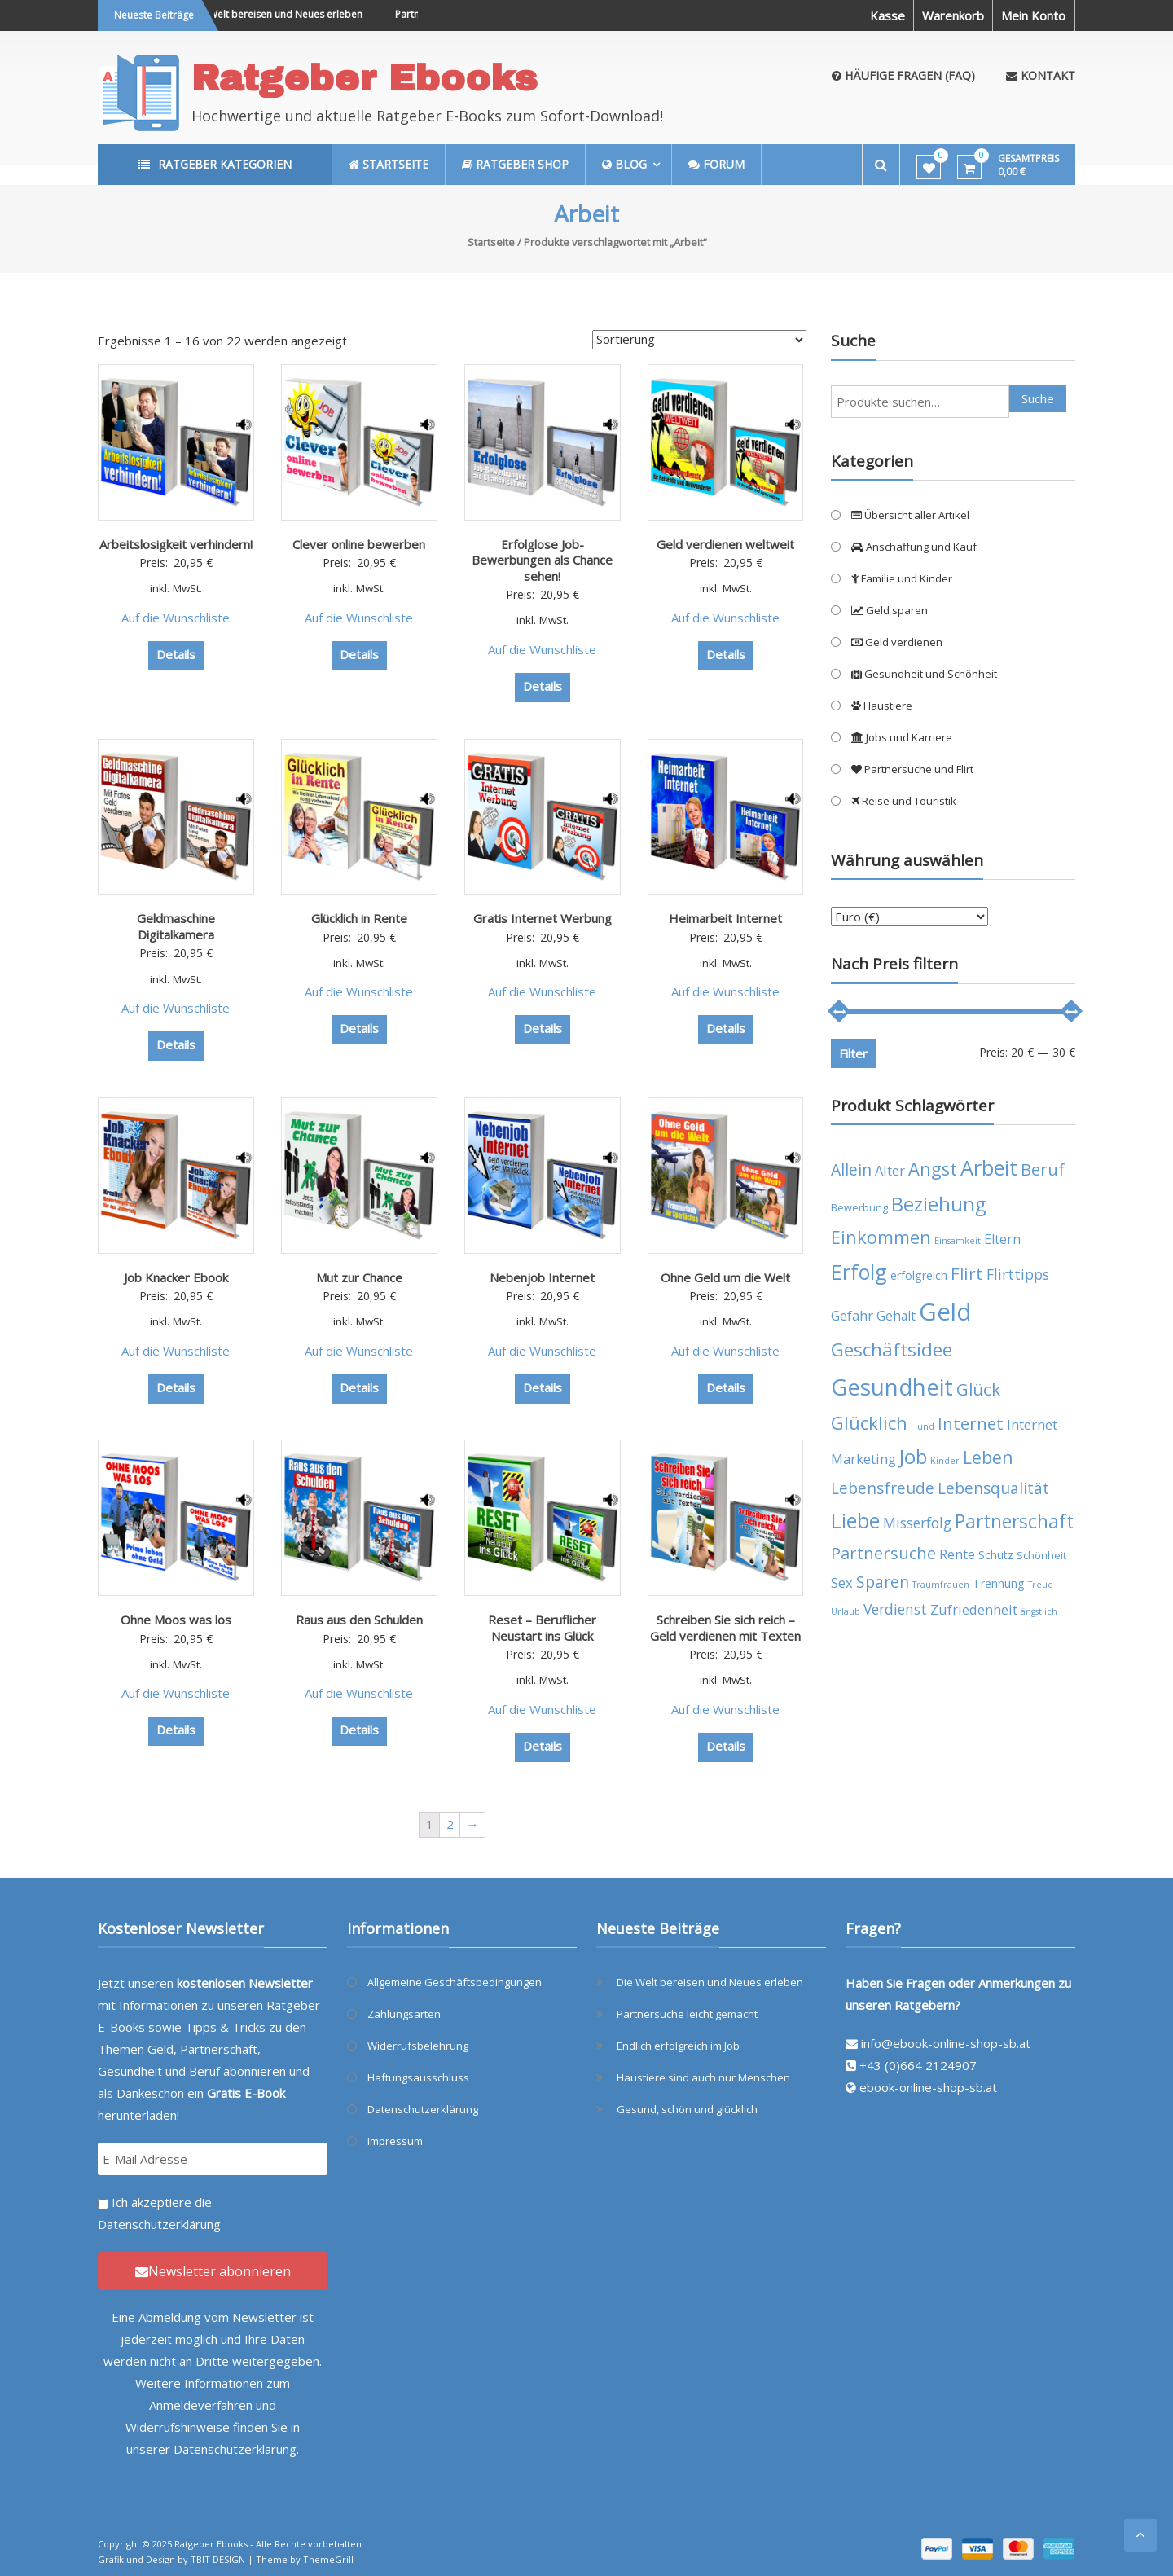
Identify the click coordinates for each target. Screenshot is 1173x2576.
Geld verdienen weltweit (725, 544)
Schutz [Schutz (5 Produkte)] (995, 1555)
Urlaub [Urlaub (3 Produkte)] (845, 1611)
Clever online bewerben (358, 544)
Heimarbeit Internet (725, 918)
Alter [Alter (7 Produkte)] (890, 1170)
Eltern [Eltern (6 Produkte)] (1002, 1239)
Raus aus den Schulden (359, 1619)
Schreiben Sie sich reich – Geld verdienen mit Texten (725, 1627)
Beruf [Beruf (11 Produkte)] (1043, 1169)
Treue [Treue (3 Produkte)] (1040, 1584)
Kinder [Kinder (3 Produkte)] (945, 1460)
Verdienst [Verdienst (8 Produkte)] (895, 1609)
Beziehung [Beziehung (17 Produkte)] (938, 1204)
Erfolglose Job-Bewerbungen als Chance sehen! (542, 560)
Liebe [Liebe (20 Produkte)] (855, 1520)
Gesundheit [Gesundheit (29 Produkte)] (892, 1386)
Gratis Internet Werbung (542, 918)
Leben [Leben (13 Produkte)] (988, 1457)
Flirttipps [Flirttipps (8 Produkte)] (1017, 1274)
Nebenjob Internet (542, 1277)
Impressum (395, 2141)
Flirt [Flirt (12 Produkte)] (967, 1273)
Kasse (887, 15)
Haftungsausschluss (418, 2077)
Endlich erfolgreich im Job (678, 2045)
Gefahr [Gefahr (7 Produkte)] (852, 1315)
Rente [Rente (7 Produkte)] (957, 1554)
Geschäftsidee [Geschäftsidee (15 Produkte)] (891, 1349)
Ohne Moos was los (176, 1619)
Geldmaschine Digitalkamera (176, 926)
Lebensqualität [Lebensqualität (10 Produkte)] (993, 1488)
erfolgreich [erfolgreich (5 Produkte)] (918, 1275)
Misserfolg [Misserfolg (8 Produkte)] (917, 1522)
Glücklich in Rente (359, 918)
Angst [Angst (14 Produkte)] (932, 1168)
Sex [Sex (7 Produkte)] (842, 1582)
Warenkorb (953, 15)
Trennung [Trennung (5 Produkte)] (999, 1583)
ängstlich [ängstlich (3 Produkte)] (1039, 1611)
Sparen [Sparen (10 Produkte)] (882, 1582)
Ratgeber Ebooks (364, 78)
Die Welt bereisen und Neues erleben (290, 14)
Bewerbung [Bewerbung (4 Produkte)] (859, 1208)
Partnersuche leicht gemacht (687, 2014)
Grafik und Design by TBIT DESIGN (171, 2559)
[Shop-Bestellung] (699, 339)
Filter (853, 1053)
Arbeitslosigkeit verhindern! (176, 544)
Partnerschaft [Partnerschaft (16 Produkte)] (1014, 1521)
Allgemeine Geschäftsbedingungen (454, 1982)
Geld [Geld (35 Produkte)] (945, 1311)
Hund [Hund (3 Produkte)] (922, 1426)
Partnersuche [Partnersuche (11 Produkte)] (883, 1553)
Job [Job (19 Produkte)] (913, 1456)
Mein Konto (1033, 15)
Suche (1037, 398)
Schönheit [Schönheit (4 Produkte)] (1041, 1556)
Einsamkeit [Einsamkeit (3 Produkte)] (957, 1240)
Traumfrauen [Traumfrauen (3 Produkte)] (940, 1584)
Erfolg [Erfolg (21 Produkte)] (859, 1272)
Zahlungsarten (404, 2014)
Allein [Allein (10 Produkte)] (851, 1169)
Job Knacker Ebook (176, 1277)
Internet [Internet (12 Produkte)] (971, 1423)
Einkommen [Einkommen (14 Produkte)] (881, 1237)
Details (176, 654)
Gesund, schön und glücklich (687, 2109)
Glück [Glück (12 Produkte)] (978, 1389)
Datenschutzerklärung (159, 2224)
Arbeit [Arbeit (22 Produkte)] (988, 1167)
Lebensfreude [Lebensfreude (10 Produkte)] (882, 1488)
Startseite (491, 242)
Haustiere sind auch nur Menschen (703, 2077)
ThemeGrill (328, 2559)
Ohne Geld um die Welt (725, 1277)
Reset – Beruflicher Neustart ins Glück (542, 1627)
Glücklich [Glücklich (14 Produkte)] (869, 1423)
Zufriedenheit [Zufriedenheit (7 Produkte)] (973, 1609)
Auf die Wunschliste (175, 617)
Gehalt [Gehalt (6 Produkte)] (896, 1316)
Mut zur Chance (359, 1277)
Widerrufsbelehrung (417, 2045)
